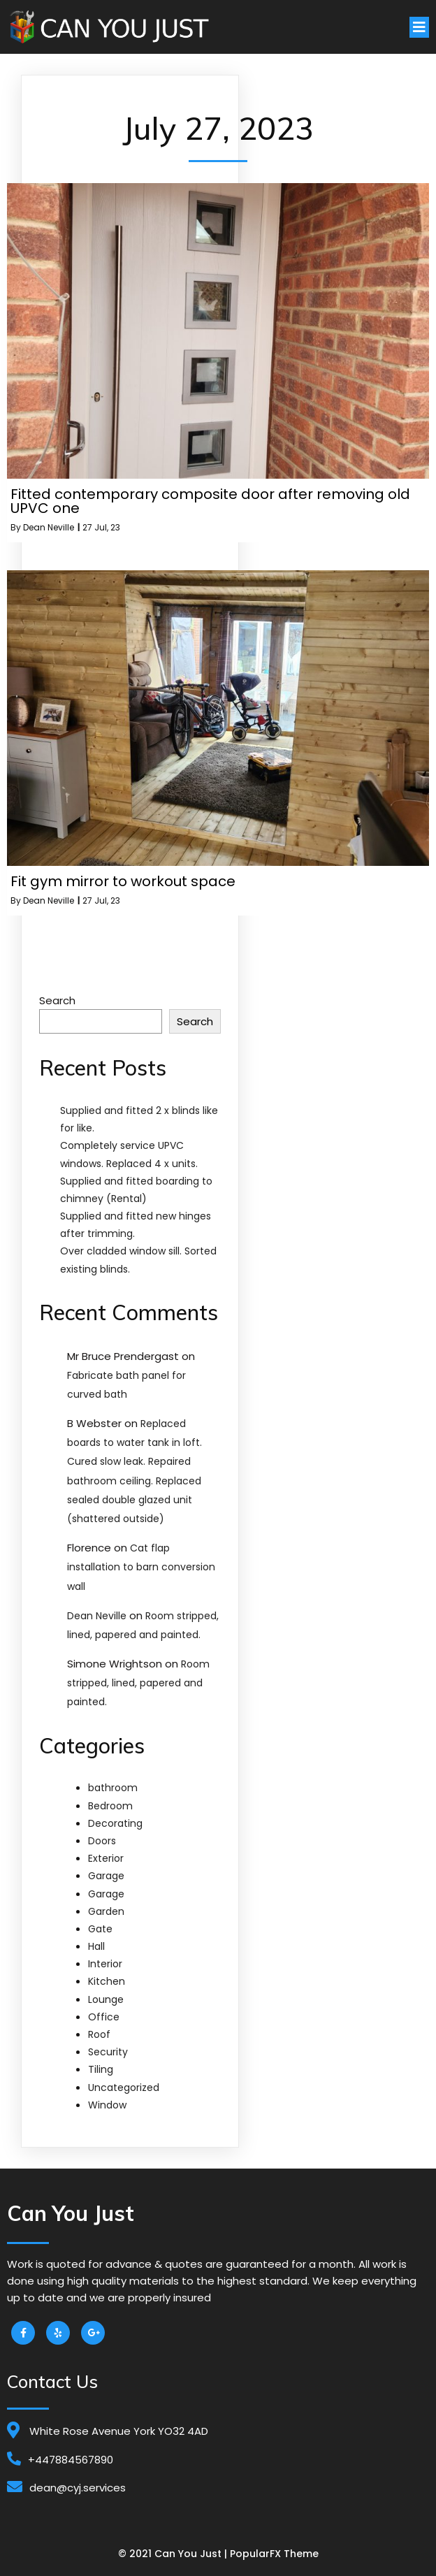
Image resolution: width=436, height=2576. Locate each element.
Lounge (106, 1999)
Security (108, 2052)
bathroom (113, 1788)
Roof (99, 2034)
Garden (106, 1911)
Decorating (115, 1823)
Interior (105, 1964)
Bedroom (110, 1806)
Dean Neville (48, 527)
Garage (106, 1876)
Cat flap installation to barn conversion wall (141, 1567)
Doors (102, 1841)
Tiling (100, 2069)
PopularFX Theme (274, 2554)
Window (107, 2105)
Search (57, 1000)
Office (103, 2017)
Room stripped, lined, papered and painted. (138, 1683)
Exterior (106, 1858)
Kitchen (106, 1981)
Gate (100, 1929)
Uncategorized (123, 2087)
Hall (96, 1946)
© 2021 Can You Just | (174, 2554)
